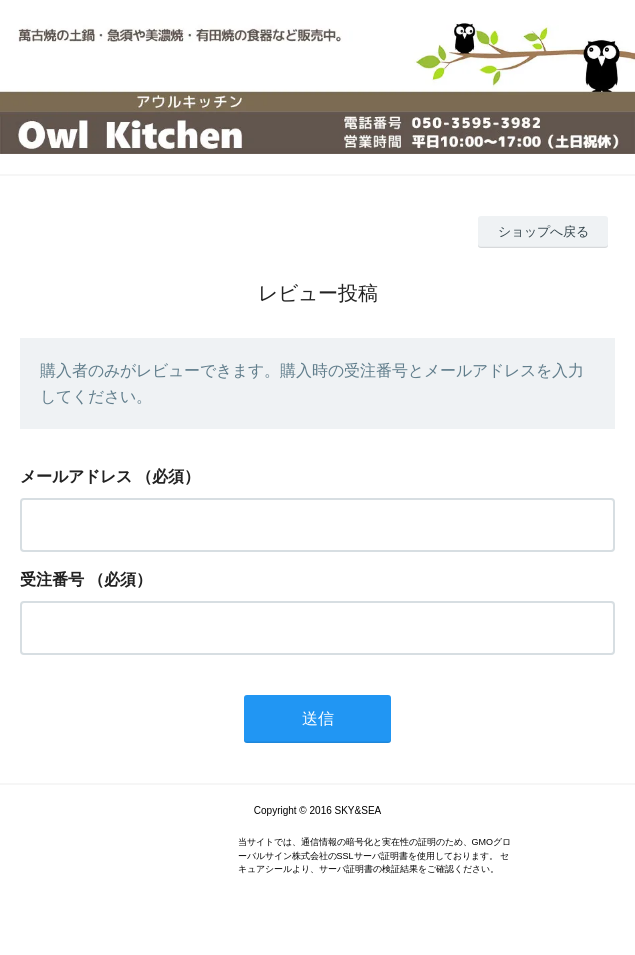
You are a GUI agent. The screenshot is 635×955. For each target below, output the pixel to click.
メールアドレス (76, 476)
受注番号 (52, 579)
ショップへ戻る (543, 231)
